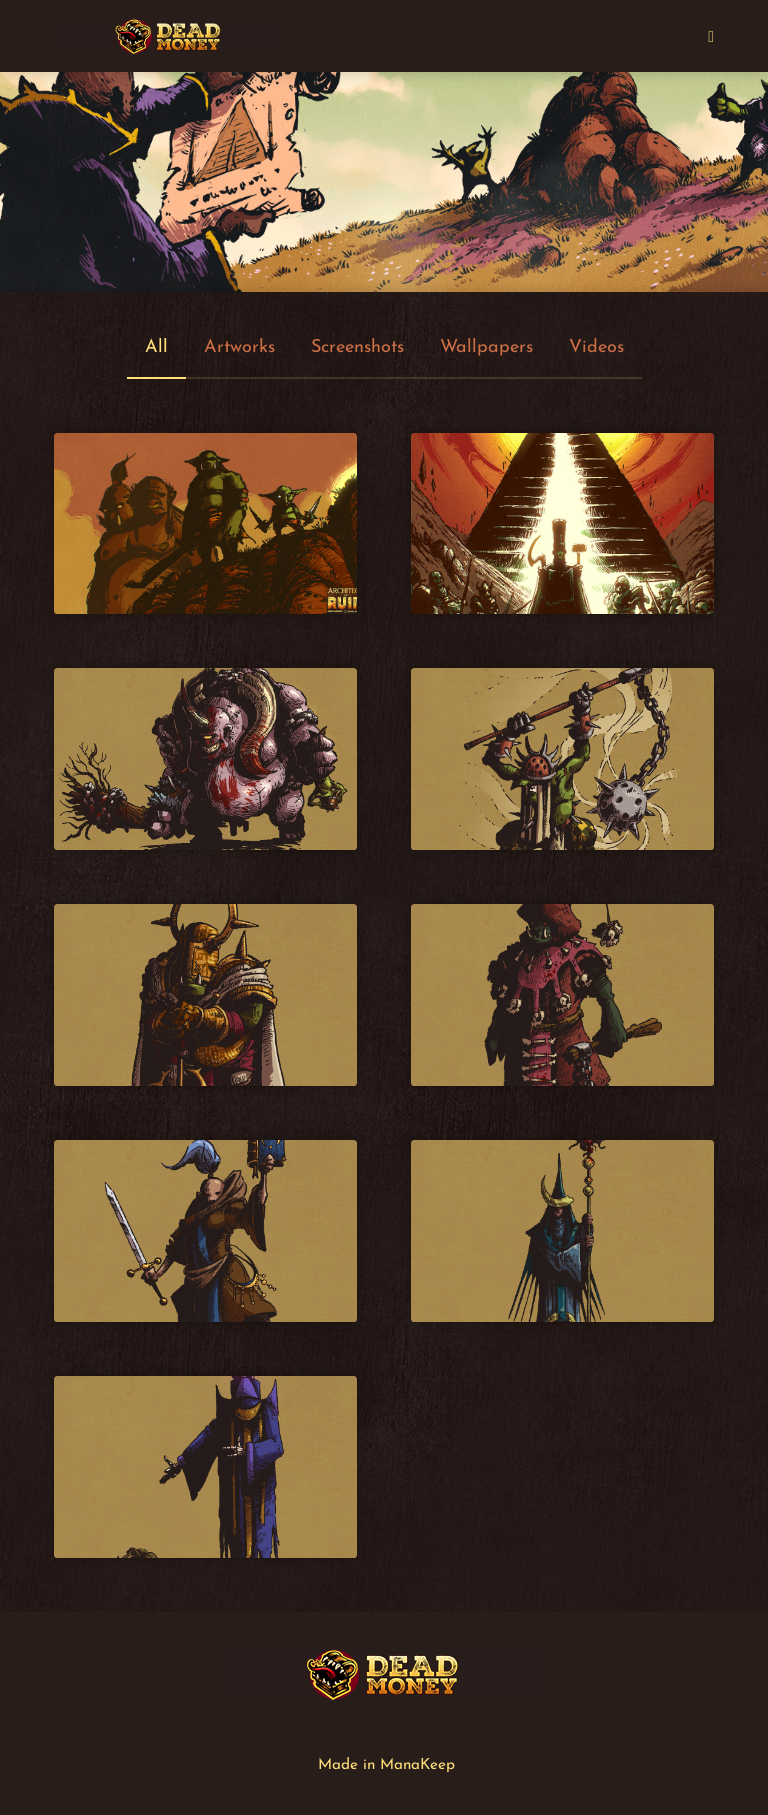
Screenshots (357, 347)
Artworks (239, 347)
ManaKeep (417, 1765)
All (156, 347)
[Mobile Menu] (711, 36)
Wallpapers (486, 347)
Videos (596, 347)
